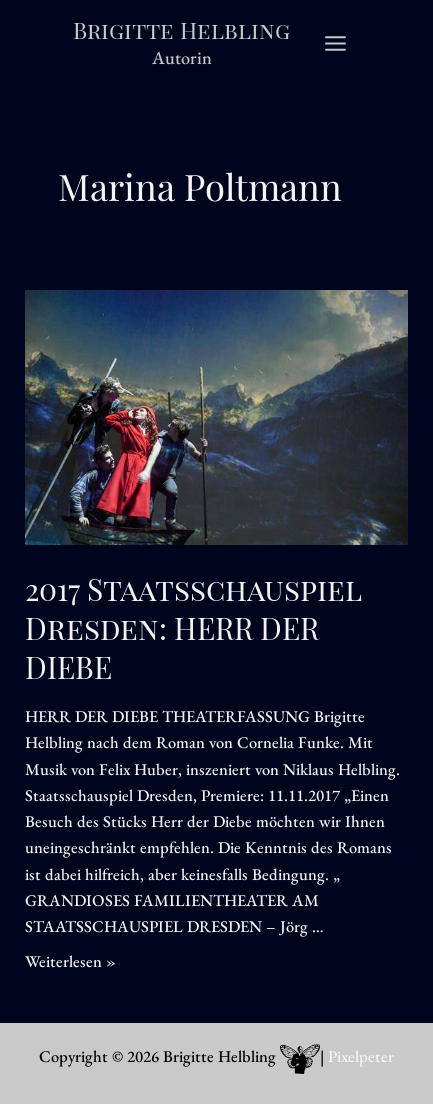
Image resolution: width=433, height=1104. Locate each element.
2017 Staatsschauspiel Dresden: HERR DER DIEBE (193, 628)
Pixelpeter (361, 1056)
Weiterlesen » (70, 961)
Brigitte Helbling (181, 29)
